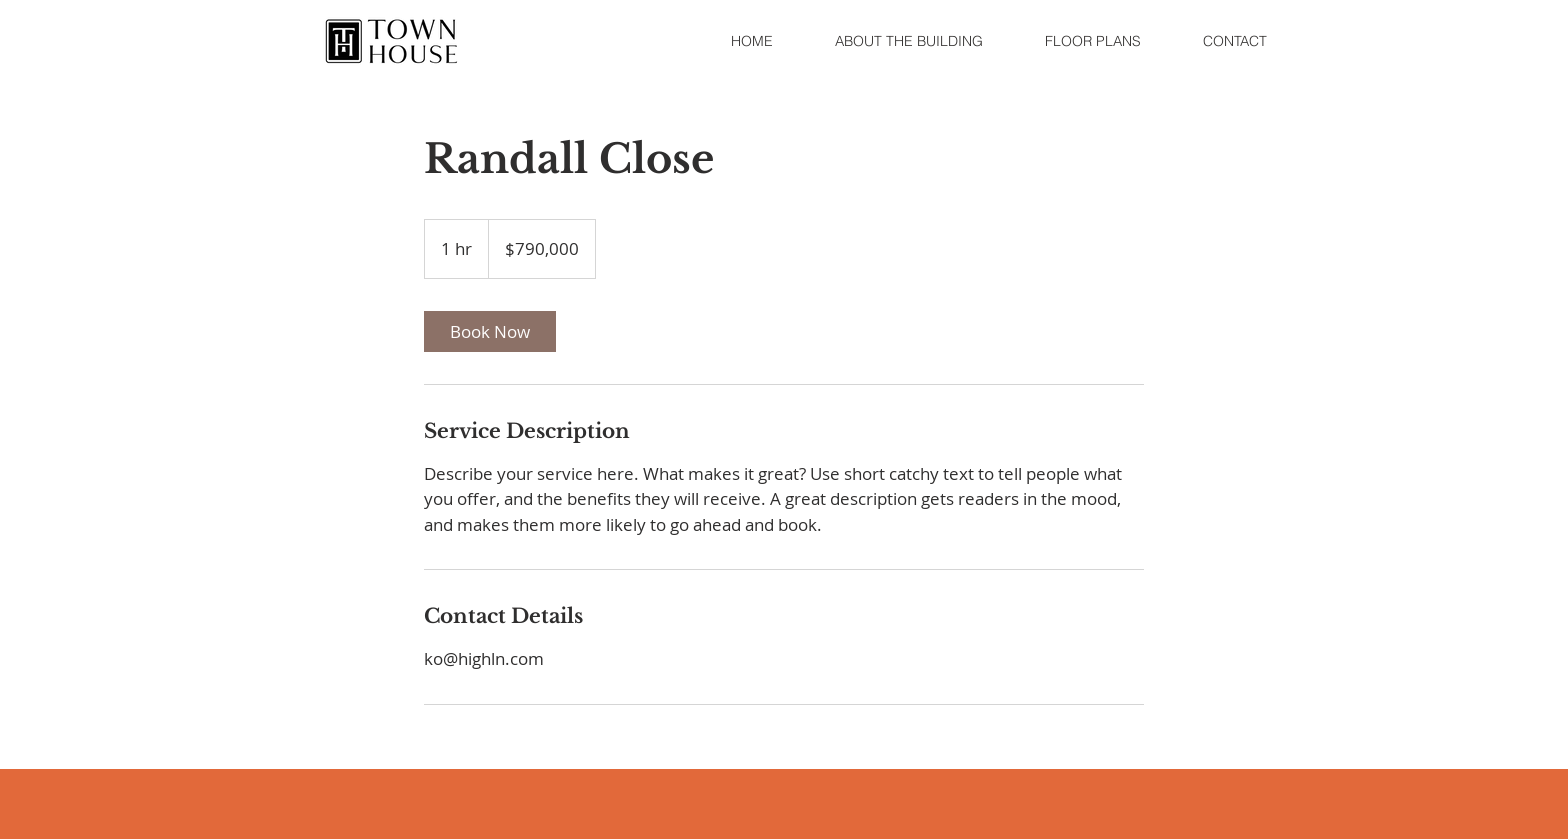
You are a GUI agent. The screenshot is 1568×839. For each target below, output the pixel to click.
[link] (490, 331)
